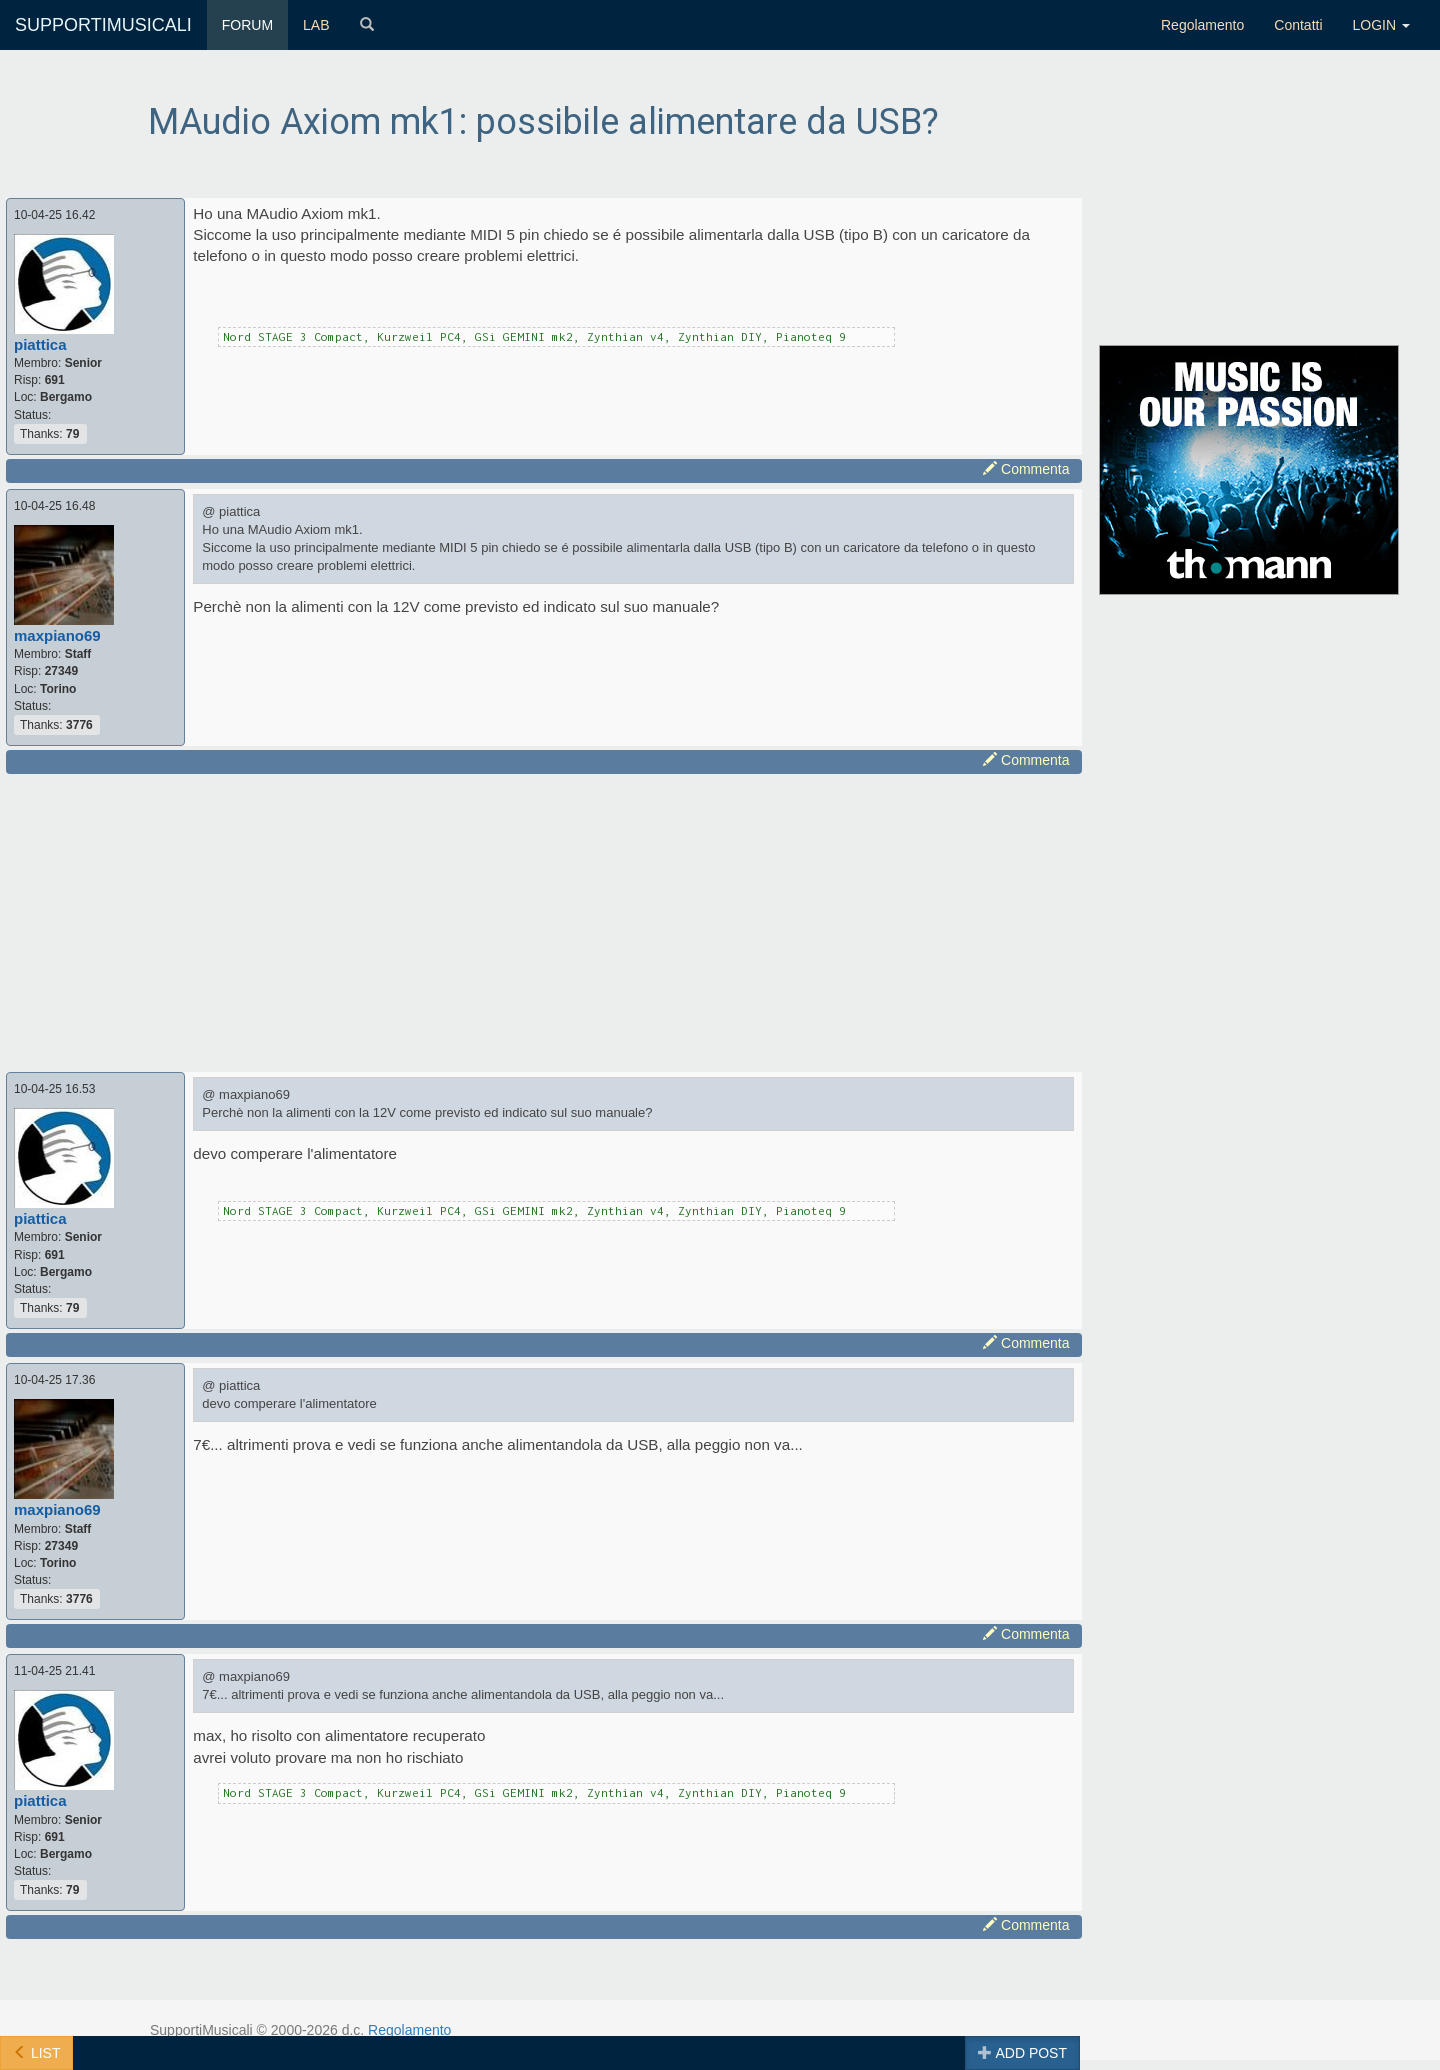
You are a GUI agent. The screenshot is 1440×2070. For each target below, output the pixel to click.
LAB (316, 25)
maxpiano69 (57, 635)
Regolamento (1202, 25)
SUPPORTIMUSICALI (103, 25)
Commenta (1026, 469)
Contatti (1298, 25)
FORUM (247, 25)
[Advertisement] (544, 920)
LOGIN (1381, 25)
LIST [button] (36, 2053)
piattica (40, 344)
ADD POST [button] (1022, 2053)
